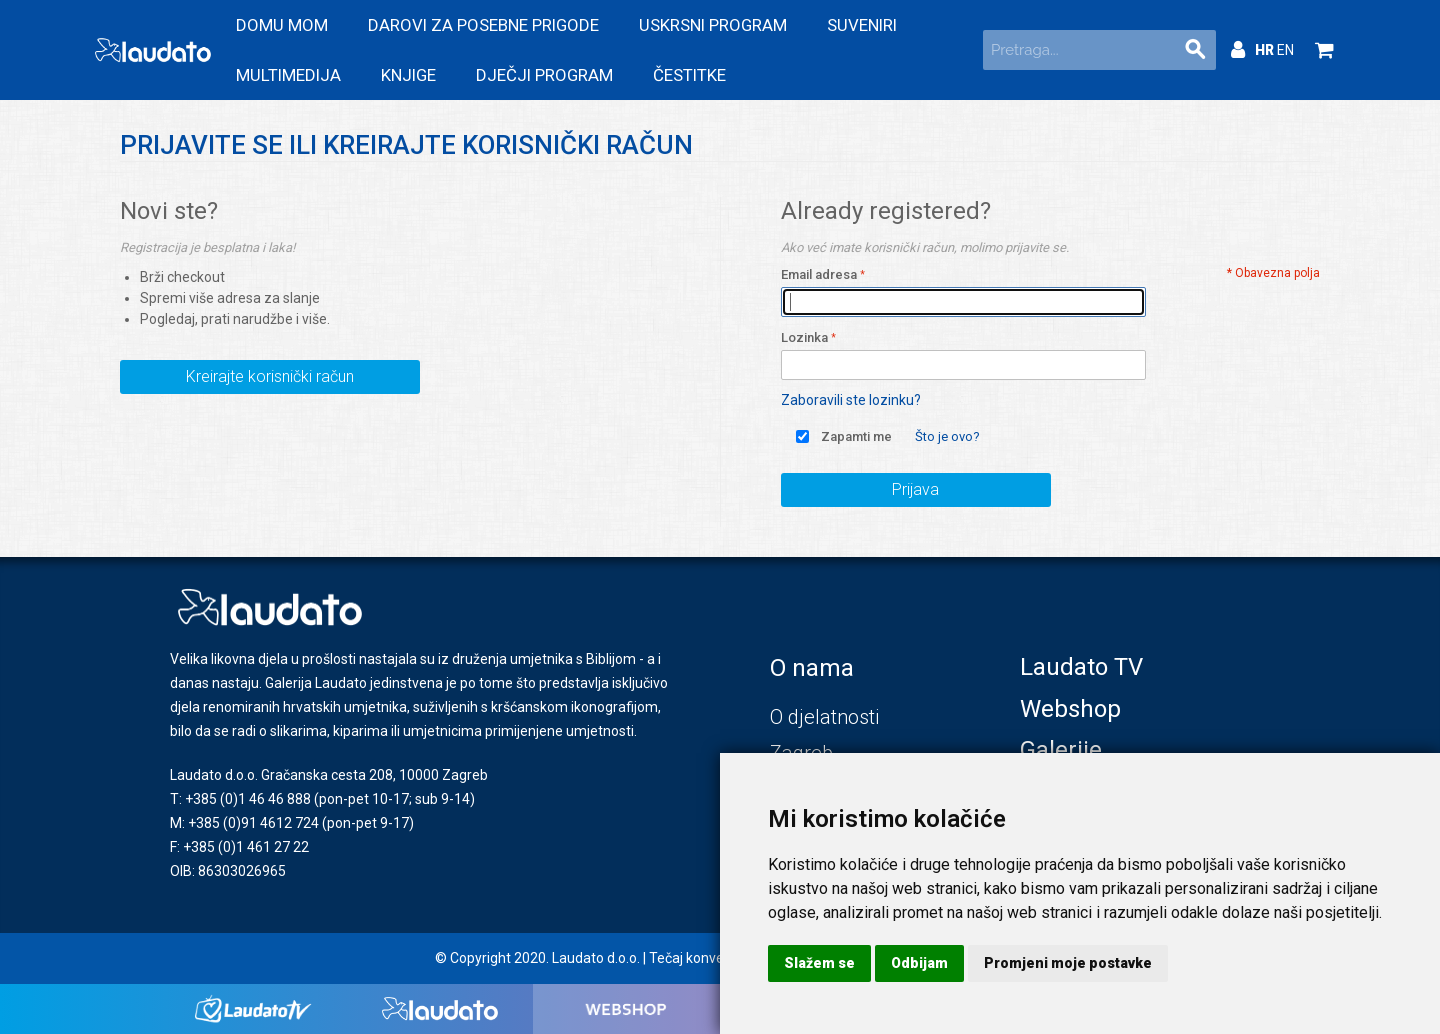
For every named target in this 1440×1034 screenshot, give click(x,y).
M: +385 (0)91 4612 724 (244, 823)
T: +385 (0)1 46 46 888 (240, 799)
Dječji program (544, 75)
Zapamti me (856, 436)
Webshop (1070, 709)
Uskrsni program (713, 25)
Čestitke (689, 75)
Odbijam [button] (919, 963)
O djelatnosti (824, 717)
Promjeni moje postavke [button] (1068, 963)
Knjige (408, 75)
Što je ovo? (947, 436)
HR (1266, 50)
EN (1285, 50)
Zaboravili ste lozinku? (851, 400)
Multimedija (288, 75)
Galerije (1061, 750)
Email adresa (819, 274)
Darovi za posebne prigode (483, 25)
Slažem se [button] (819, 963)
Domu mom (282, 25)
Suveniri (862, 25)
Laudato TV (1081, 667)
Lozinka (804, 337)
